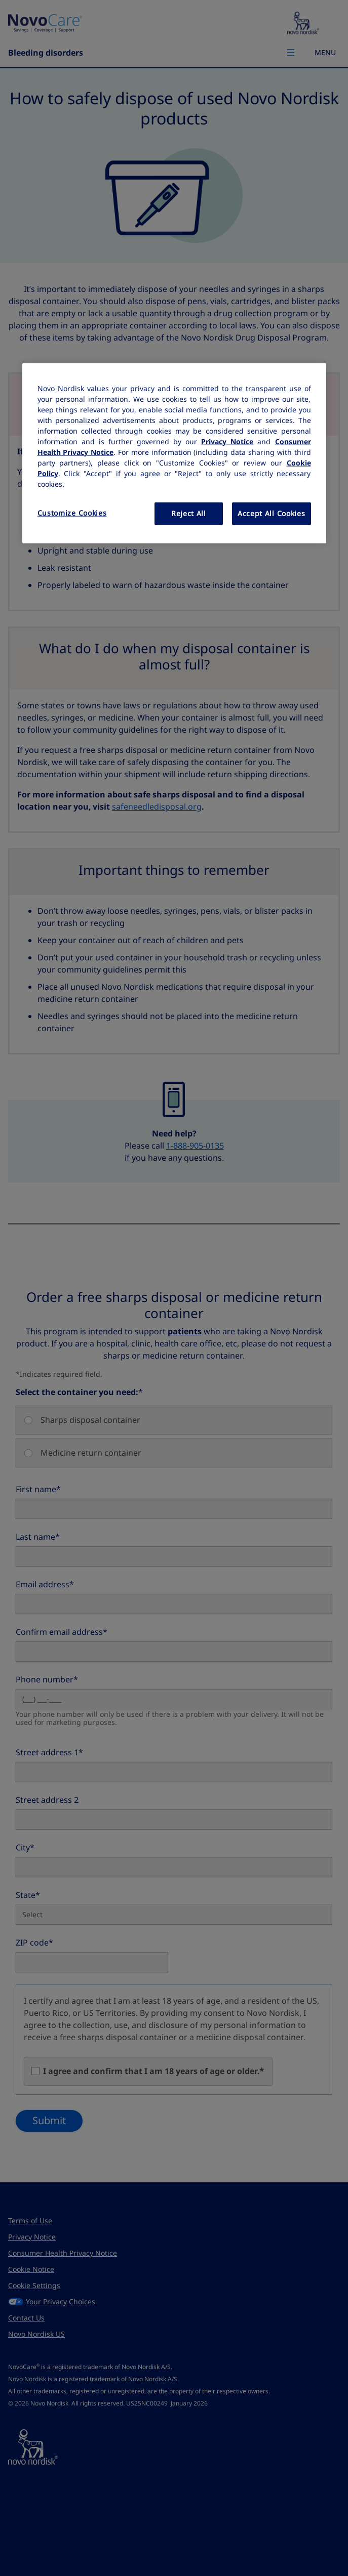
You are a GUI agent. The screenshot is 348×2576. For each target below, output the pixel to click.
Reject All (188, 513)
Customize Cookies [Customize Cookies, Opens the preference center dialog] (72, 513)
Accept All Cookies (271, 513)
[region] (174, 453)
